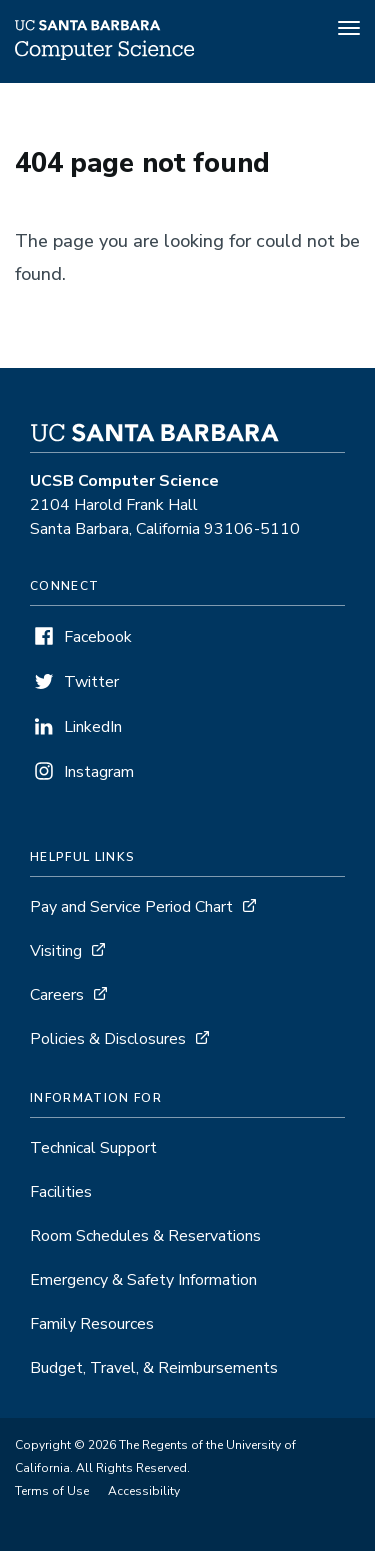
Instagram (99, 772)
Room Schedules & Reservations (145, 1236)
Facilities (61, 1192)
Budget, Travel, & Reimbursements (154, 1368)
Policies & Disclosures (108, 1039)
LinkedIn (93, 727)
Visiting (56, 951)
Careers (57, 995)
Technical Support (93, 1148)
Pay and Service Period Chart (131, 907)
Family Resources (92, 1324)
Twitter (91, 682)
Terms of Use (52, 1491)
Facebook (98, 637)
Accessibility (144, 1491)
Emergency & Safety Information (143, 1280)
